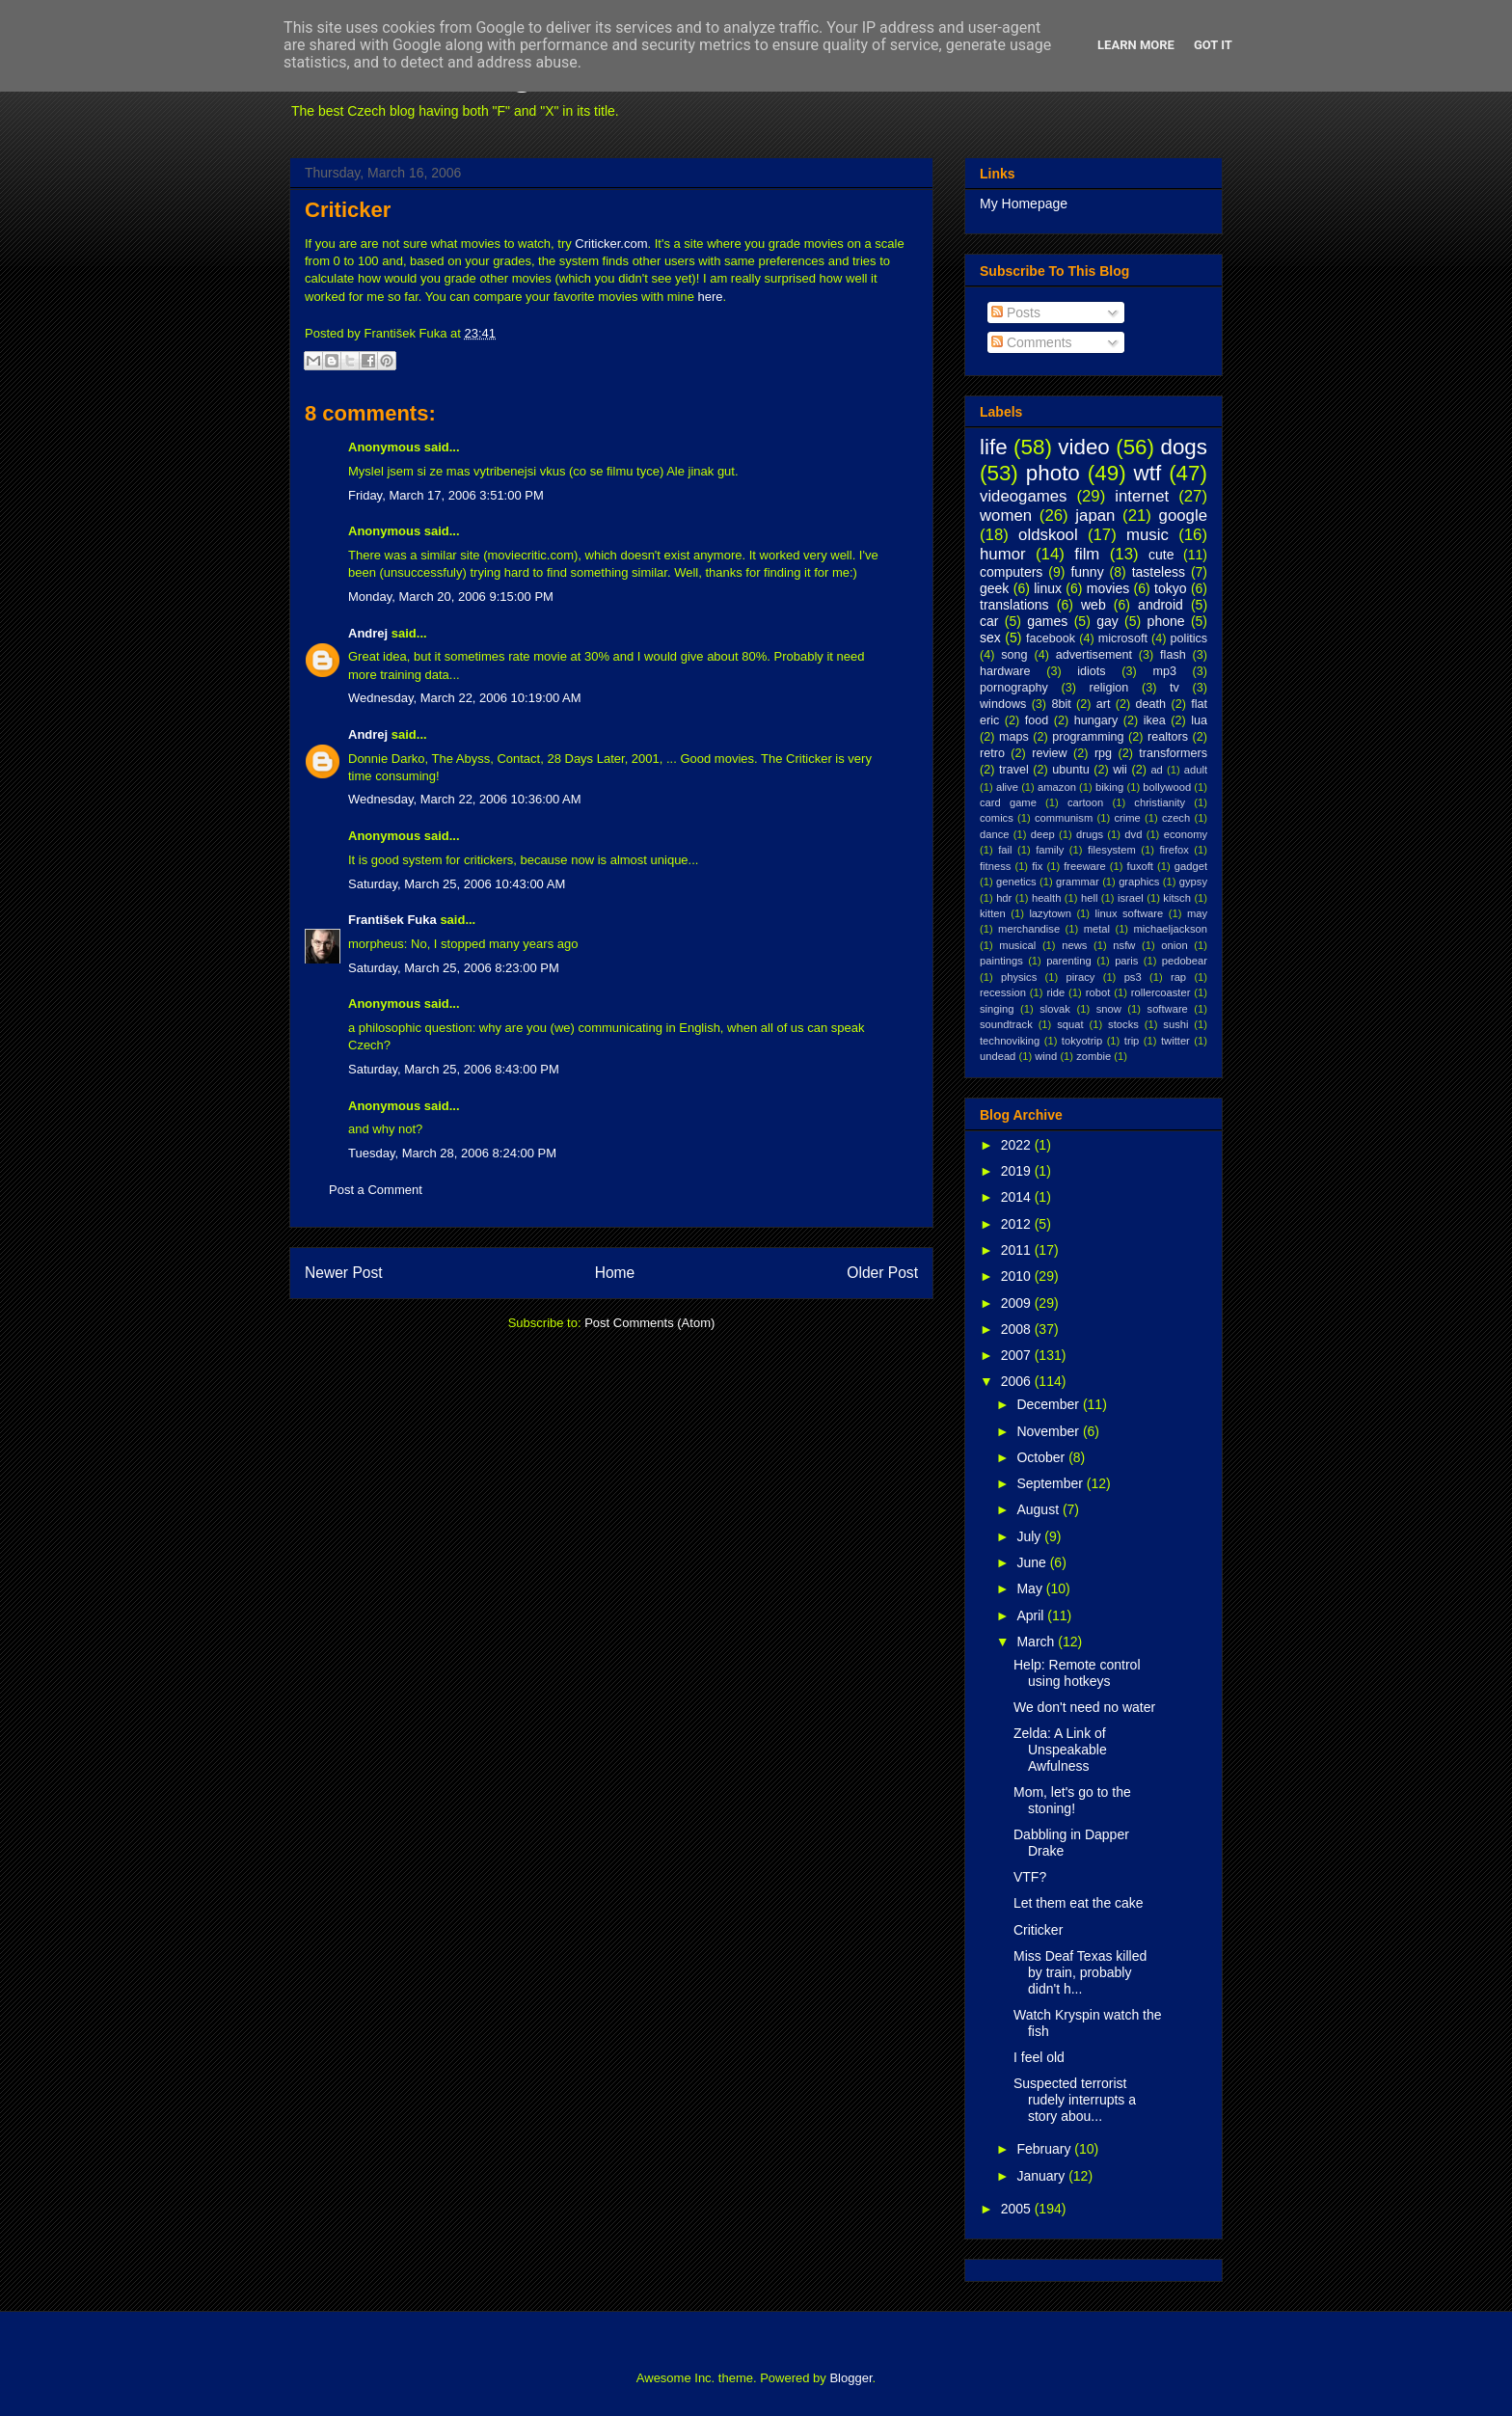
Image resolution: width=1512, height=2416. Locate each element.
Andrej (368, 633)
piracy (1080, 977)
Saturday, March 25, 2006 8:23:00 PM (453, 968)
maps (1014, 737)
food (1037, 720)
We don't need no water (1084, 1707)
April (1031, 1615)
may (1197, 913)
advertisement (1094, 655)
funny (1086, 572)
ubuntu (1071, 769)
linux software (1129, 913)
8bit (1060, 704)
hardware (1005, 671)
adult (1195, 769)
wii (1120, 769)
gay (1107, 621)
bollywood (1167, 787)
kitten (993, 913)
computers (1011, 572)
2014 (1018, 1197)
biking (1109, 787)
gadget (1190, 866)
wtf (1148, 473)
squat (1070, 1024)
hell (1089, 898)
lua (1199, 720)
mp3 (1164, 671)
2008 (1018, 1329)
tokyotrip (1082, 1040)
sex (990, 637)
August (1039, 1509)
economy (1185, 834)
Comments (1031, 342)
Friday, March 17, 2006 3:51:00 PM (446, 495)
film (1086, 554)
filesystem (1112, 849)
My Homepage (1023, 203)
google (1183, 515)
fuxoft (1140, 866)
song (1014, 655)
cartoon (1085, 802)
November (1049, 1431)
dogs (1183, 447)
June (1032, 1562)
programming (1087, 737)
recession (1003, 992)
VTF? (1029, 1877)
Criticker (348, 210)
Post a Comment (375, 1189)
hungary (1096, 720)
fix (1037, 866)
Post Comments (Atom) (649, 1323)
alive (1007, 787)
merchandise (1029, 929)
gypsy (1193, 881)
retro (992, 753)
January (1042, 2176)
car (989, 621)
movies (1108, 588)
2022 (1018, 1145)
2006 (1018, 1381)
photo (1053, 473)
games (1047, 621)
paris (1126, 960)
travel (1014, 769)
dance (994, 834)
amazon (1057, 787)
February (1045, 2149)
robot (1098, 992)
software (1168, 1009)
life (994, 447)
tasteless (1158, 572)
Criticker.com (611, 243)
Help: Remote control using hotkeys (1077, 1673)
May (1030, 1588)
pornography (1014, 687)
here (710, 296)
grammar (1077, 881)
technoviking (1010, 1040)
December (1049, 1404)
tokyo (1170, 588)
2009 (1018, 1303)
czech (1176, 818)
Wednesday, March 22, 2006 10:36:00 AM (464, 799)
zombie (1093, 1056)
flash (1173, 655)
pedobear (1184, 960)
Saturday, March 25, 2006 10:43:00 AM (456, 884)
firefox (1173, 849)
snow (1108, 1009)
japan (1095, 515)
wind (1046, 1056)
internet (1142, 496)
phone (1166, 621)
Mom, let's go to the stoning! (1072, 1800)
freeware (1085, 866)
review (1049, 753)
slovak (1055, 1009)
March (1037, 1641)
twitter (1175, 1040)
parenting (1069, 960)
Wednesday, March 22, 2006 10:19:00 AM (464, 698)
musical (1017, 945)
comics (996, 818)
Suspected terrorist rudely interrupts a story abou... (1074, 2100)
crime (1127, 818)
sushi (1175, 1024)
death (1151, 704)
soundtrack (1006, 1024)
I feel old (1039, 2057)
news (1074, 945)
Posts (1015, 312)
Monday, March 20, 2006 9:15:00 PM (451, 596)
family (1050, 849)
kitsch (1177, 898)
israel (1131, 898)
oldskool (1048, 535)
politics (1189, 638)
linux (1048, 588)
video (1084, 447)
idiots (1091, 671)
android (1160, 604)
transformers (1173, 753)
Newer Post (344, 1272)
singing (996, 1009)
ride (1055, 992)
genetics (1016, 881)
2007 (1018, 1355)
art (1103, 704)
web (1093, 604)
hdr (1004, 898)
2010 (1018, 1276)
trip (1132, 1040)
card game (1008, 802)
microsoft (1123, 638)
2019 (1018, 1171)
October (1042, 1457)
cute (1161, 554)
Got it (1213, 45)
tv (1174, 687)
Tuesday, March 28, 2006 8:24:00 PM (452, 1153)
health (1046, 898)
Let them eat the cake (1078, 1903)
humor (1003, 554)
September (1051, 1483)
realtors (1168, 737)
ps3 (1133, 977)
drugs (1089, 834)
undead (997, 1056)
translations (1014, 604)
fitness (995, 866)
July (1030, 1536)
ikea (1155, 720)
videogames (1023, 496)
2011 (1018, 1250)
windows (1003, 704)
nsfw (1124, 945)
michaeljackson (1170, 929)
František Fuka (392, 919)
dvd (1133, 834)
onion (1174, 945)
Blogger (850, 2378)
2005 (1018, 2208)
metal (1097, 929)
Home (615, 1272)
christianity (1159, 802)
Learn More (1135, 45)
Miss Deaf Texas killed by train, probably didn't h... (1080, 1972)
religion (1109, 687)
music (1147, 535)
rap (1178, 977)
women (1006, 515)
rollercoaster (1161, 992)
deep (1043, 834)
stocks (1123, 1024)
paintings (1001, 960)
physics (1019, 977)
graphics (1139, 881)
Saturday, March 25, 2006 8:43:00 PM (453, 1069)
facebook (1050, 638)
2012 (1018, 1224)
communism (1064, 818)
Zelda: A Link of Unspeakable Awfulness (1060, 1749)
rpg (1103, 753)
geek (994, 588)
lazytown (1050, 913)
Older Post (882, 1272)
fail (1005, 849)
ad (1156, 769)
